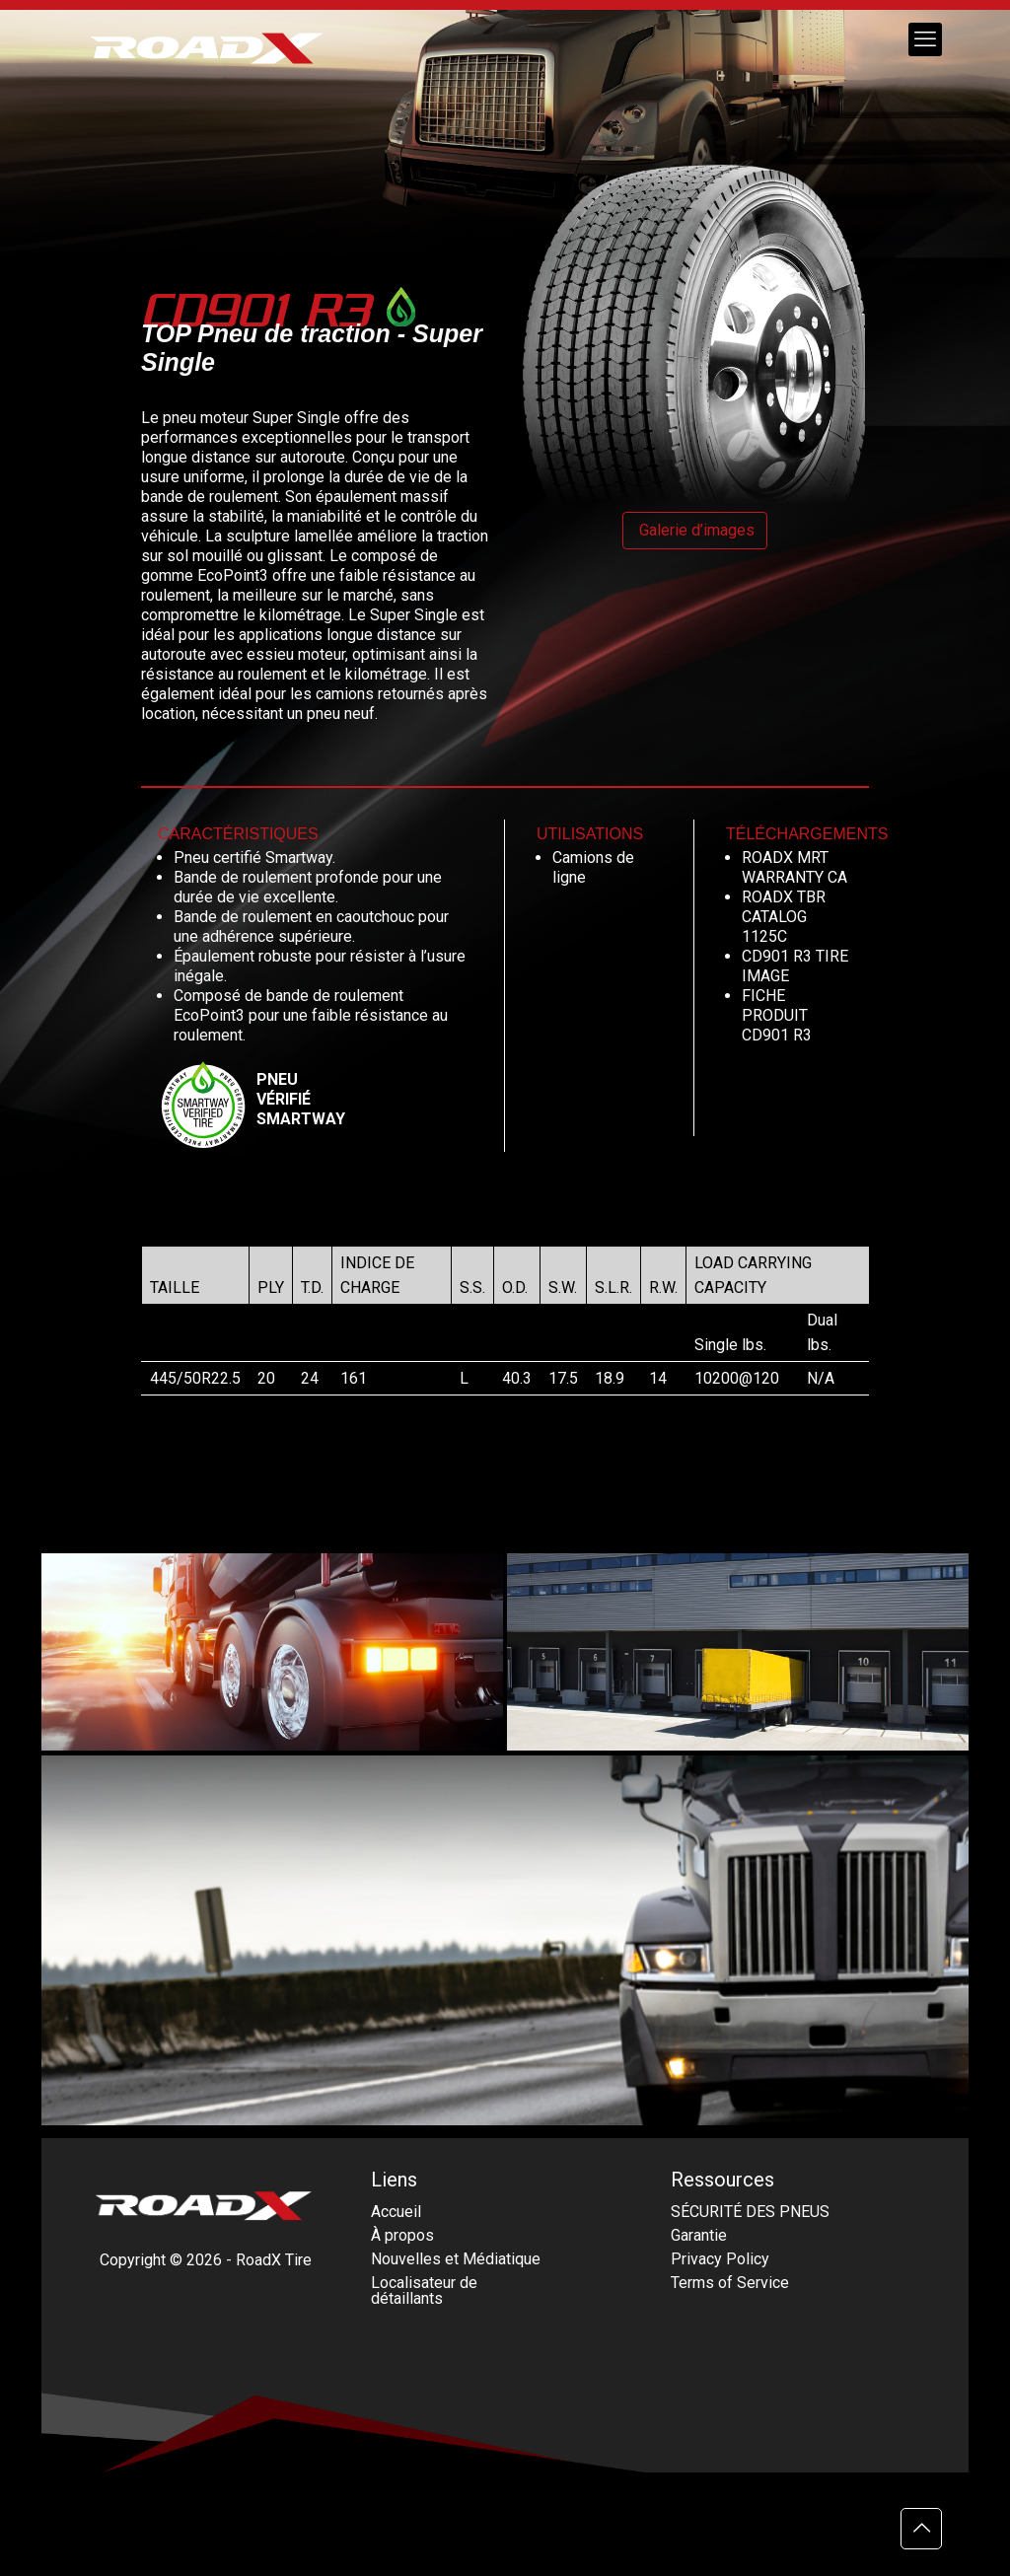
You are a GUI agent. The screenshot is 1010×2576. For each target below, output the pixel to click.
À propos (402, 2235)
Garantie (699, 2235)
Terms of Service (730, 2282)
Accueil (396, 2211)
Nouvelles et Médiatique (456, 2259)
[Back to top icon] (921, 2528)
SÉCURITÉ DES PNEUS (750, 2211)
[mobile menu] (925, 39)
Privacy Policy (720, 2259)
